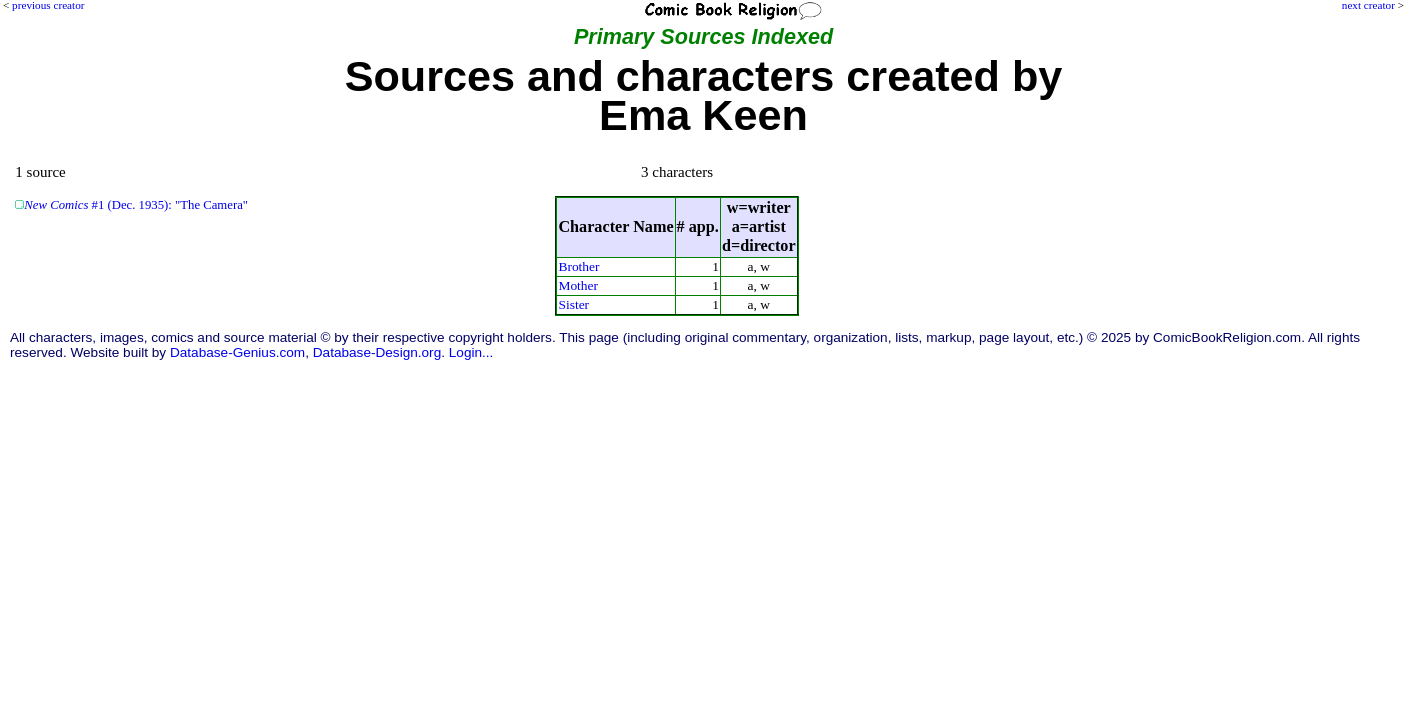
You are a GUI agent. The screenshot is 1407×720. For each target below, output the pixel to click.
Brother (578, 266)
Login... (471, 352)
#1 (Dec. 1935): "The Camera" (136, 205)
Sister (573, 304)
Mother (578, 285)
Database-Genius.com (237, 352)
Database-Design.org (377, 352)
